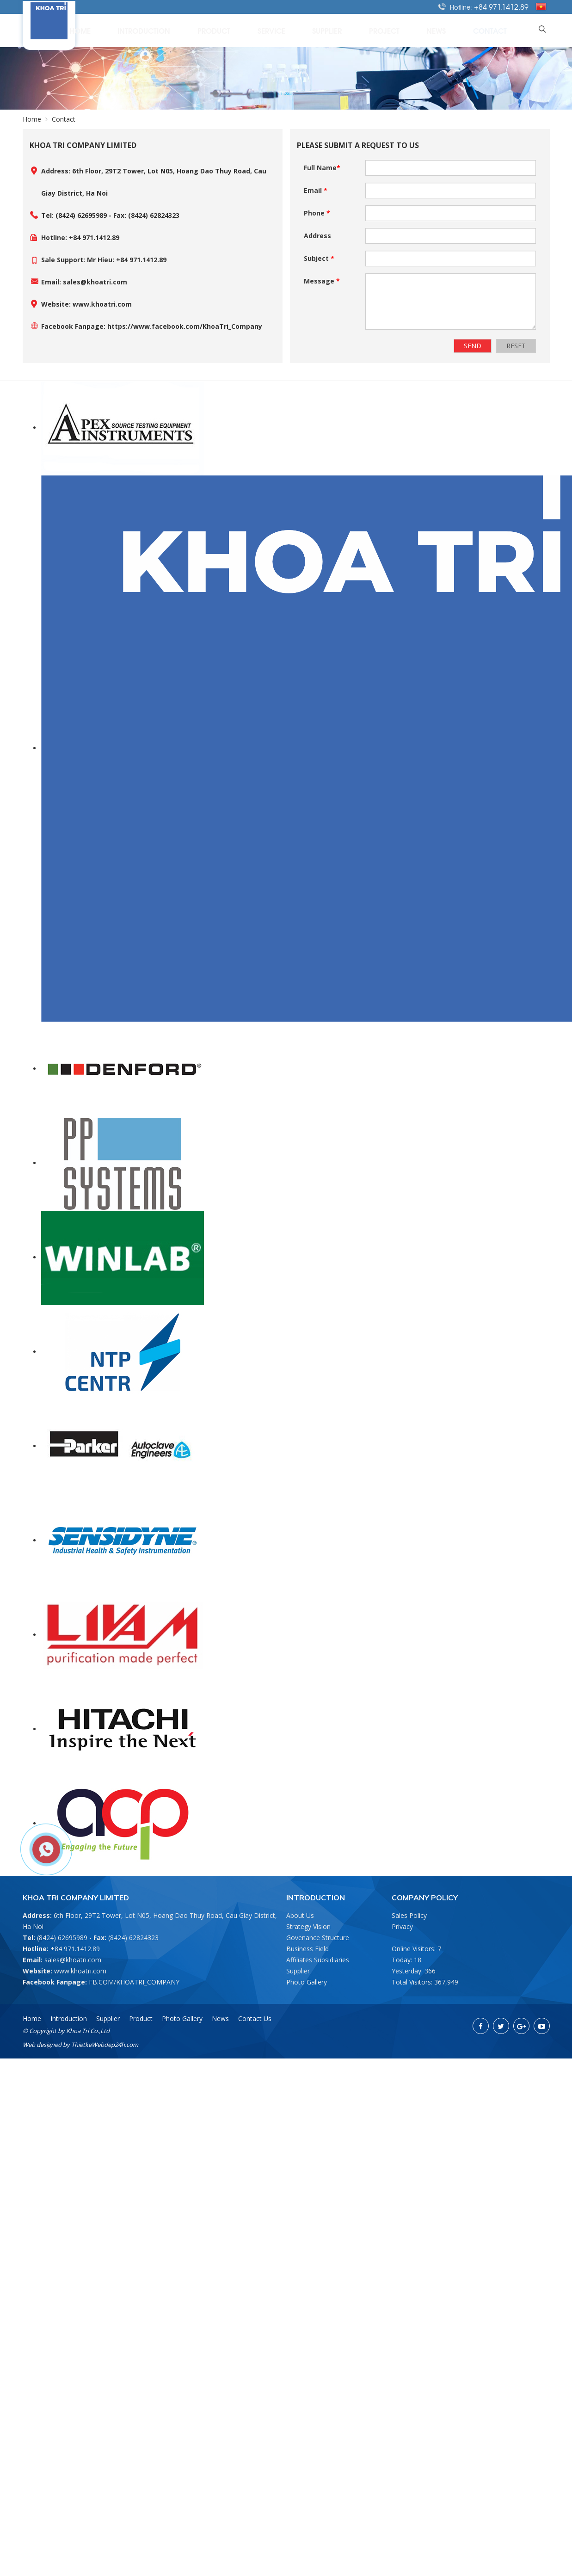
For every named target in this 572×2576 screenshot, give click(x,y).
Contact (504, 30)
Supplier (381, 30)
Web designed (42, 2044)
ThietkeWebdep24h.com (104, 2044)
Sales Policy (409, 1915)
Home (190, 30)
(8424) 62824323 (133, 1937)
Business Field (307, 1948)
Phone (317, 213)
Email (315, 190)
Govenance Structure (317, 1937)
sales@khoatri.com (72, 1959)
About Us (300, 1915)
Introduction (240, 30)
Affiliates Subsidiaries (317, 1959)
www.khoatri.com (80, 1970)
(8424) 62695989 (62, 1937)
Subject (319, 258)
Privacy (402, 1926)
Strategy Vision (308, 1926)
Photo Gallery (306, 1982)
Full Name (322, 167)
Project (424, 30)
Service (338, 30)
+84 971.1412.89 (501, 6)
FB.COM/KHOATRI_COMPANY (134, 1982)
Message (322, 281)
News (463, 30)
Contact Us (254, 2018)
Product (295, 30)
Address (317, 235)
